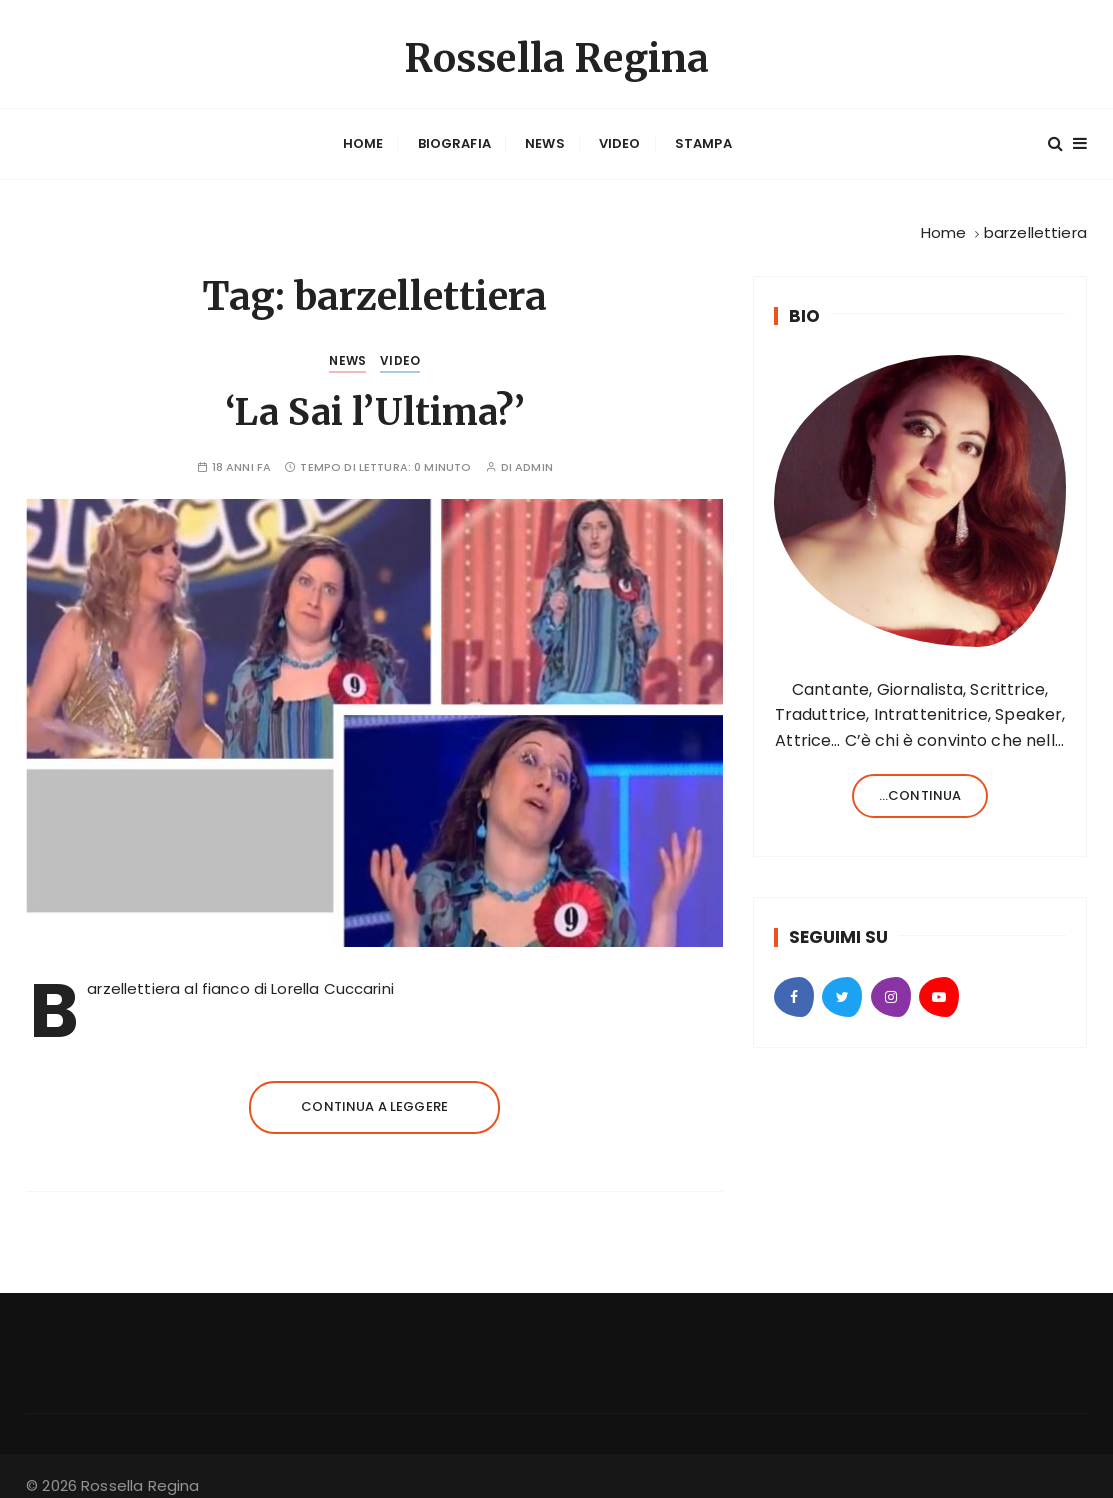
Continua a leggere (374, 1090)
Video (620, 136)
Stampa (703, 136)
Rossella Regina (556, 53)
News (545, 136)
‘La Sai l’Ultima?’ (375, 397)
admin (534, 452)
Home (363, 136)
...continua (920, 779)
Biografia (454, 136)
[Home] (944, 217)
